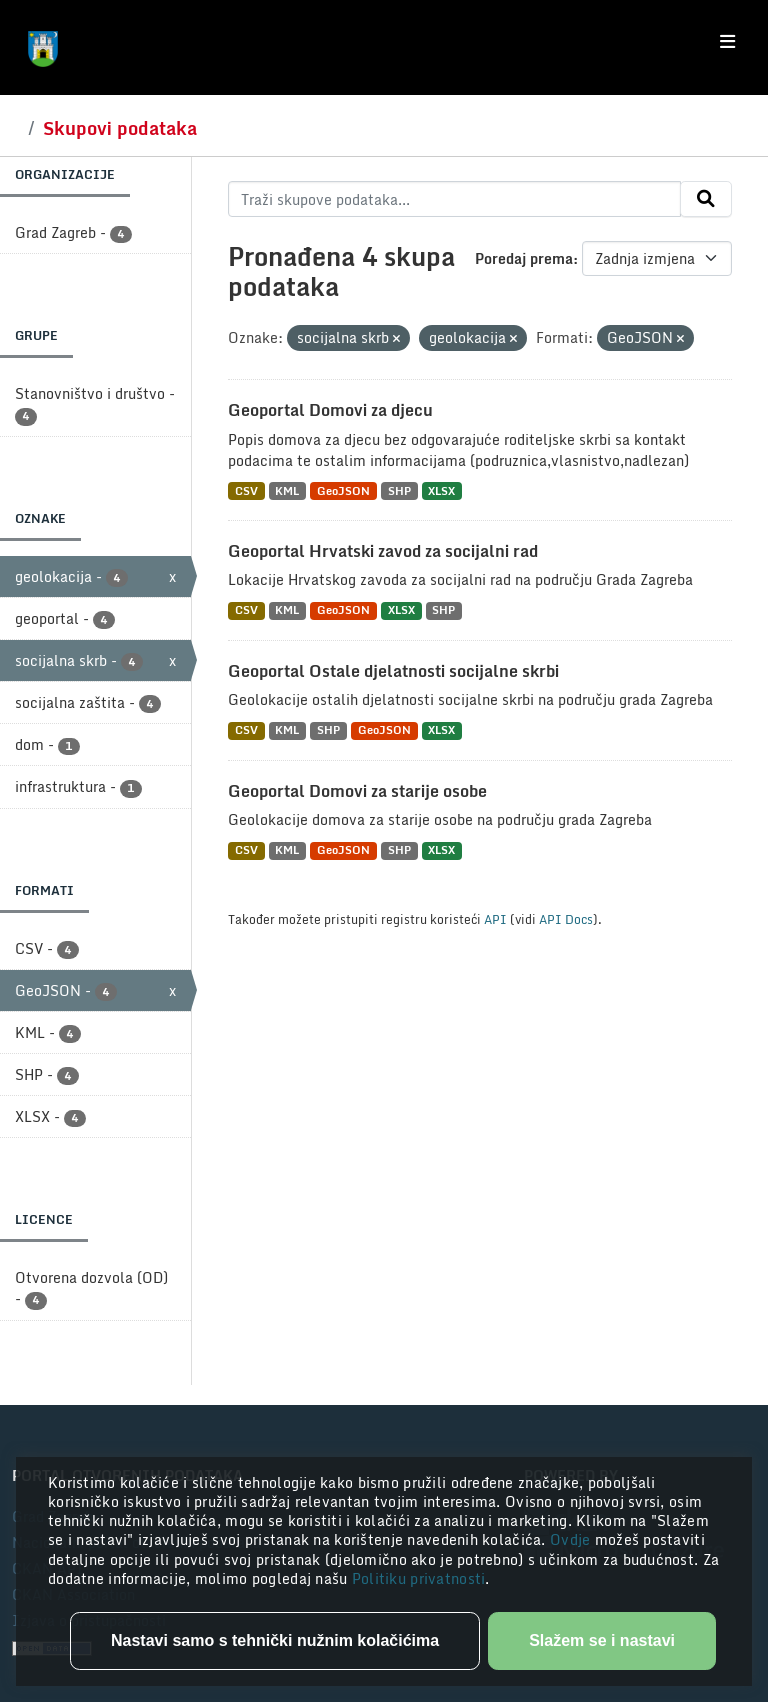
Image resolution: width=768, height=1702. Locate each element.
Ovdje (572, 1539)
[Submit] (706, 199)
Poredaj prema (524, 258)
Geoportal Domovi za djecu (330, 410)
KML (287, 490)
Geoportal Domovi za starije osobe (357, 791)
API (495, 919)
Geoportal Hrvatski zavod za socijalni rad (383, 551)
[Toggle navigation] (727, 42)
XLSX (441, 490)
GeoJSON (343, 490)
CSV (246, 490)
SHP (399, 490)
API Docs (566, 919)
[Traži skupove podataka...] (454, 199)
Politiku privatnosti (419, 1578)
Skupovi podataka (120, 128)
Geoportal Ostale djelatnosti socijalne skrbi (393, 671)
